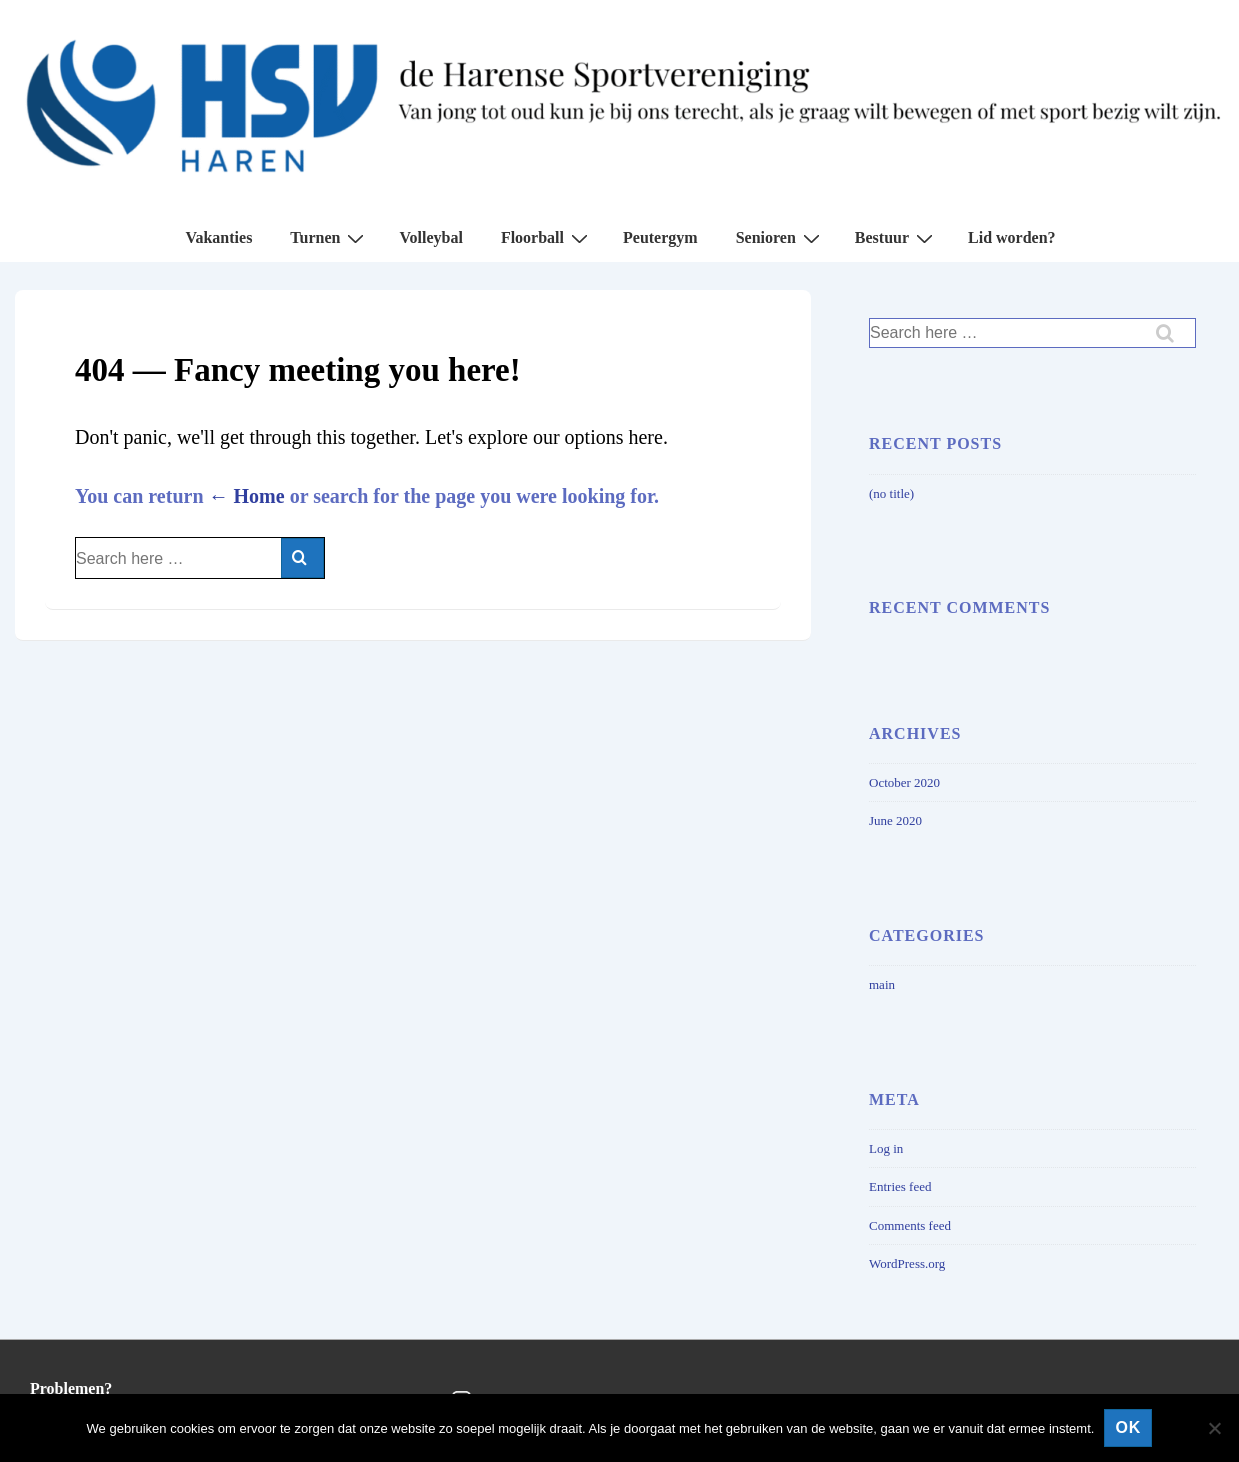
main (882, 984)
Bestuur (896, 238)
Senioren (780, 238)
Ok (1128, 1427)
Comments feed (910, 1225)
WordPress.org (907, 1263)
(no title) (891, 493)
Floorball (547, 238)
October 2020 (904, 782)
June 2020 (895, 820)
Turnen (329, 238)
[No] (1214, 1428)
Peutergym (660, 237)
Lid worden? (1012, 237)
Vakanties (218, 237)
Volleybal (430, 237)
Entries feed (900, 1186)
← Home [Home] (247, 496)
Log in (886, 1148)
